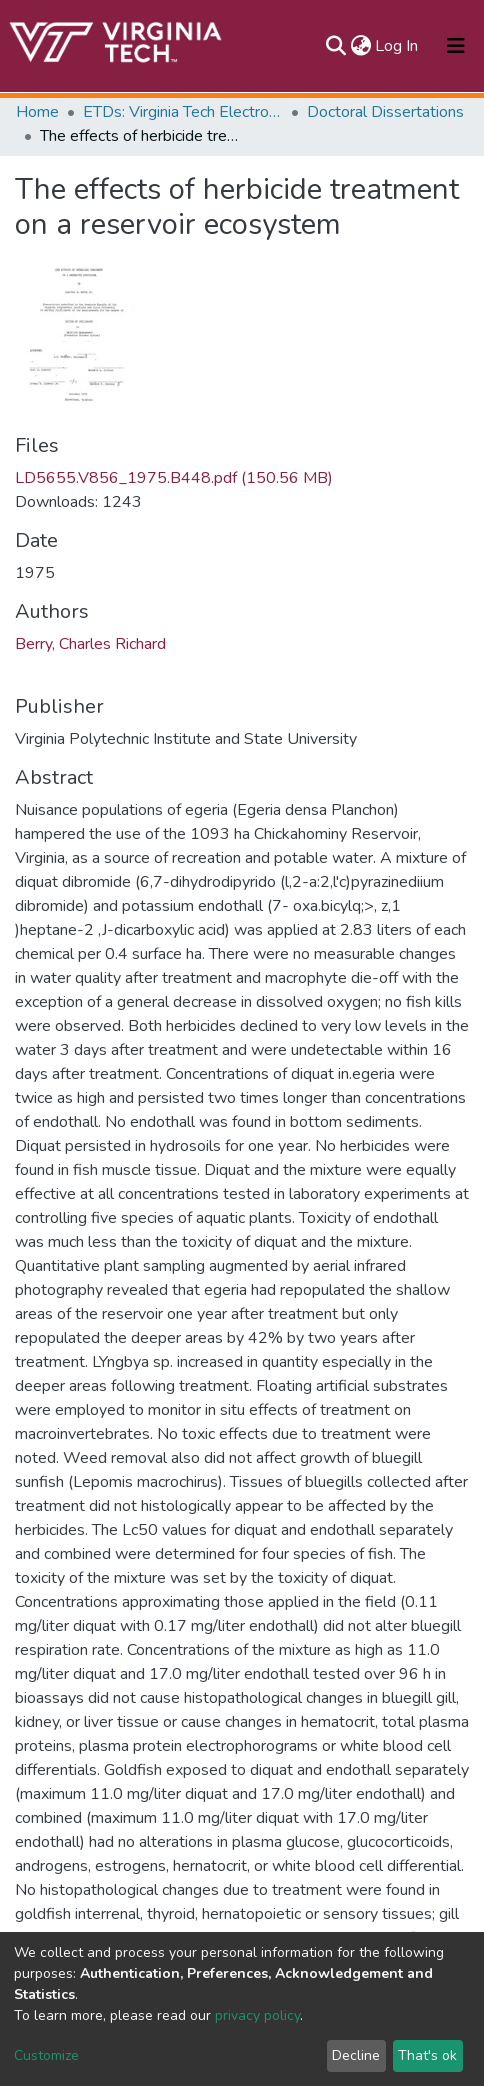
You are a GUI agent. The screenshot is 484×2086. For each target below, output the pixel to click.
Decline (356, 2055)
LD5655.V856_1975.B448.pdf (174, 478)
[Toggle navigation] (456, 46)
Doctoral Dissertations (385, 112)
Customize (46, 2055)
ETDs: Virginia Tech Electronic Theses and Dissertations (183, 112)
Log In (397, 46)
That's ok (427, 2055)
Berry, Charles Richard (90, 644)
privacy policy (257, 2015)
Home (37, 112)
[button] (360, 46)
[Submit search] (335, 46)
